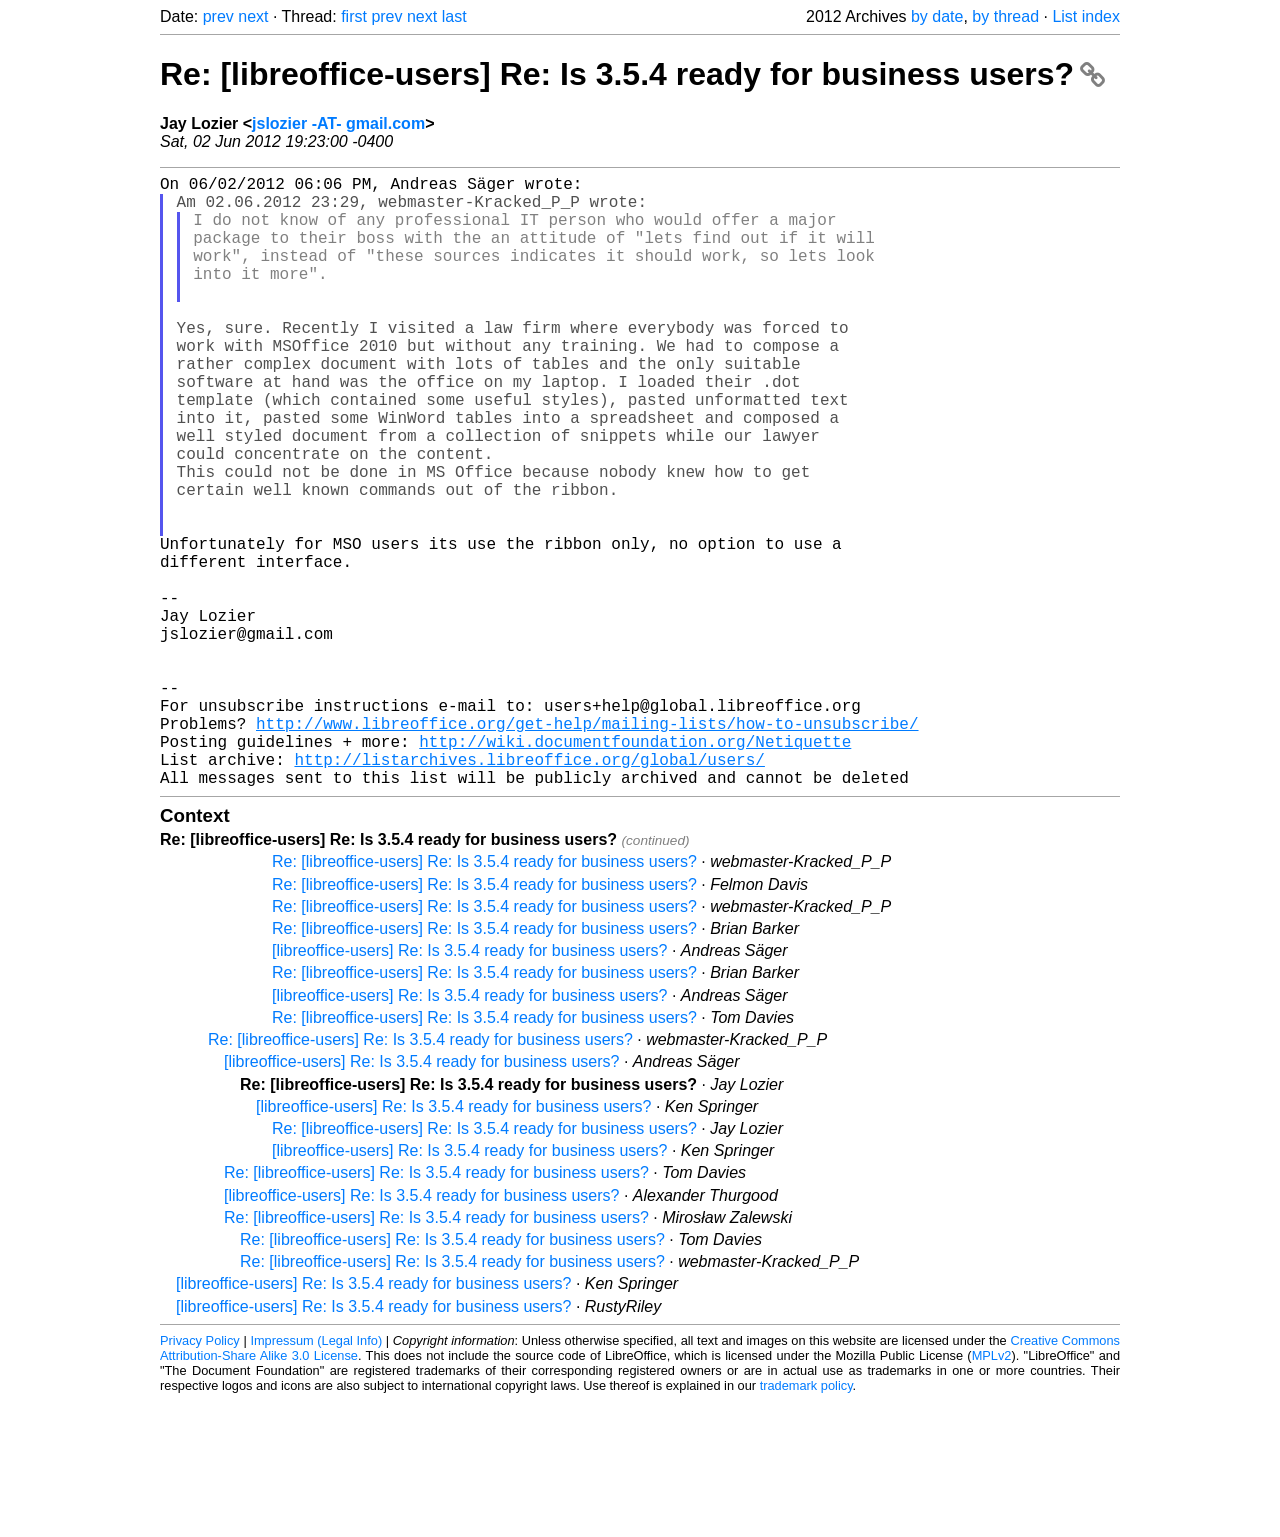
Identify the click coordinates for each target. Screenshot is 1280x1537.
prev (218, 16)
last (454, 16)
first (354, 16)
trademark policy (806, 1521)
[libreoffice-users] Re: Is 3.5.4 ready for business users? (469, 1086)
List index (1086, 16)
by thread (1005, 16)
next (253, 16)
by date (937, 16)
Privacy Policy (200, 1476)
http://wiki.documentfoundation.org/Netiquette (635, 869)
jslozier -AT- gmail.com (338, 123)
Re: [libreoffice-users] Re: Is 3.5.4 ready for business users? (632, 74)
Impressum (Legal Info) (316, 1476)
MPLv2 (992, 1491)
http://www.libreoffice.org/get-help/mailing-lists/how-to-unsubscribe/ (587, 847)
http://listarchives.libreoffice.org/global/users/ (529, 891)
